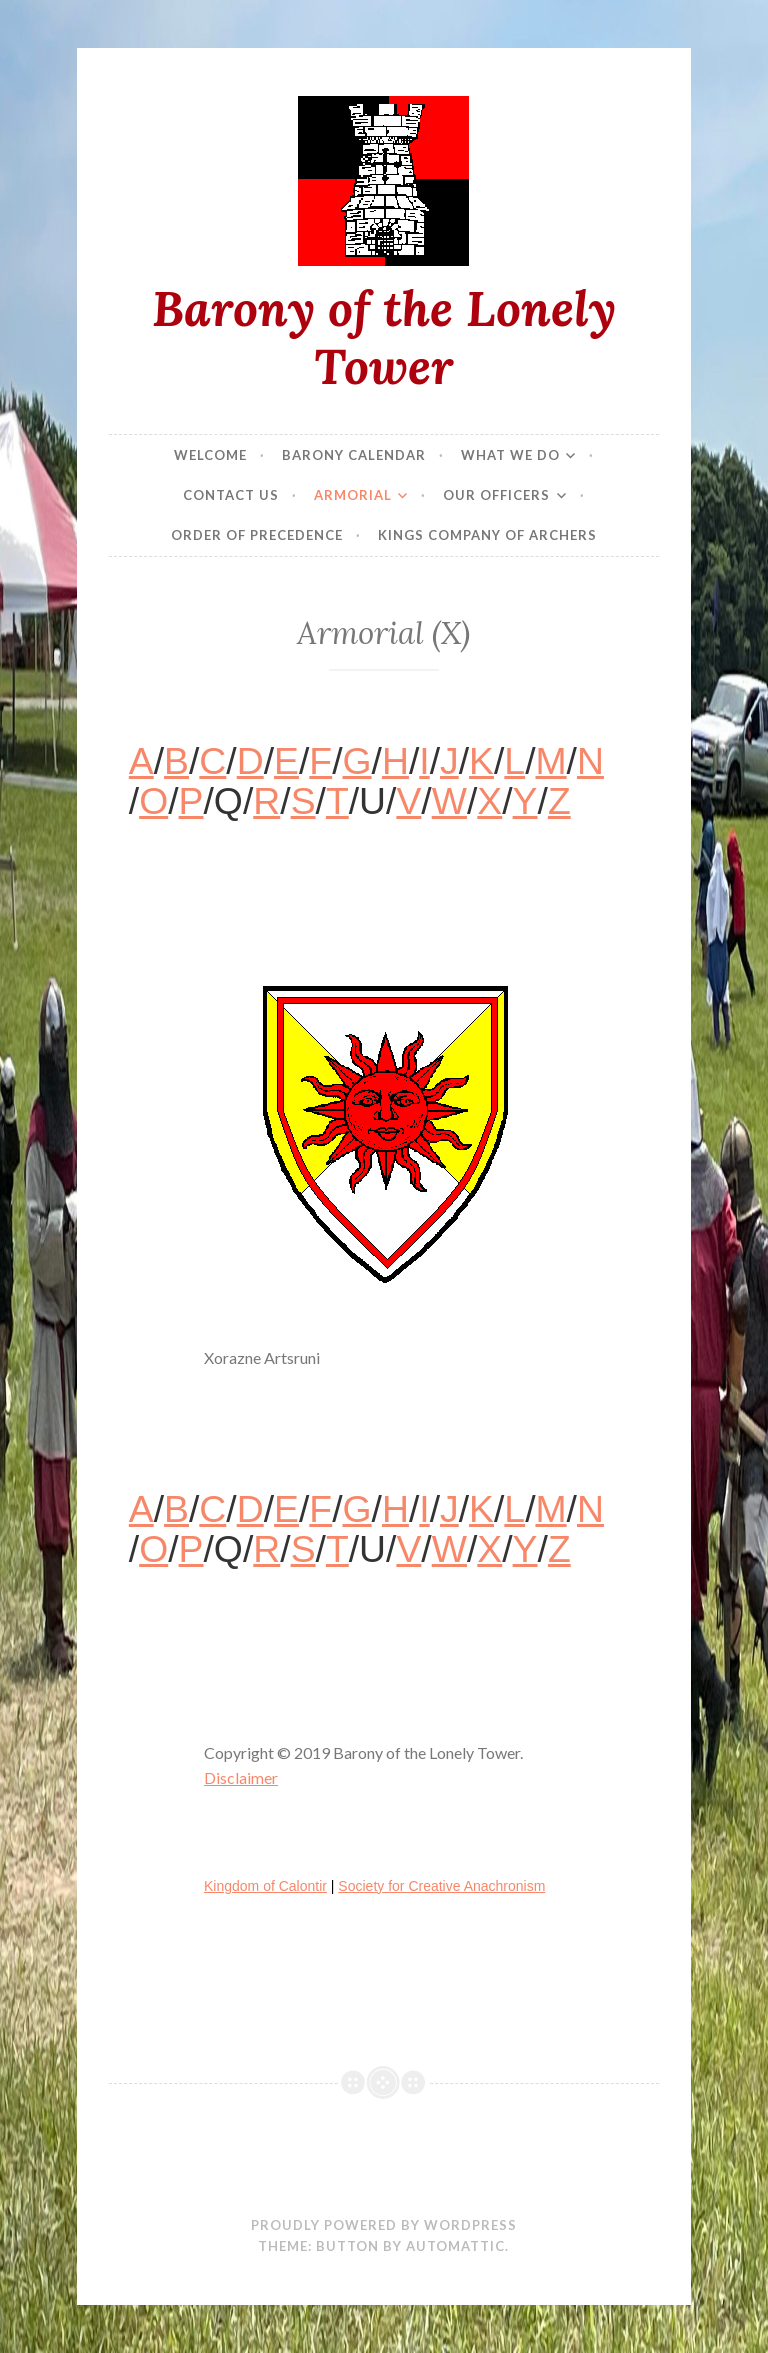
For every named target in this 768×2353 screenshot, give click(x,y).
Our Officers (496, 495)
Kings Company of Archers (487, 535)
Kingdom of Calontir (265, 1886)
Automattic (455, 2246)
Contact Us (231, 495)
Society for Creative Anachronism (441, 1886)
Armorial (353, 495)
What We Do (510, 455)
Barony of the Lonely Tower (384, 337)
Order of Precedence (257, 535)
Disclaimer (241, 1777)
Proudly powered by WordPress (384, 2225)
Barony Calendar (354, 455)
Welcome (210, 455)
